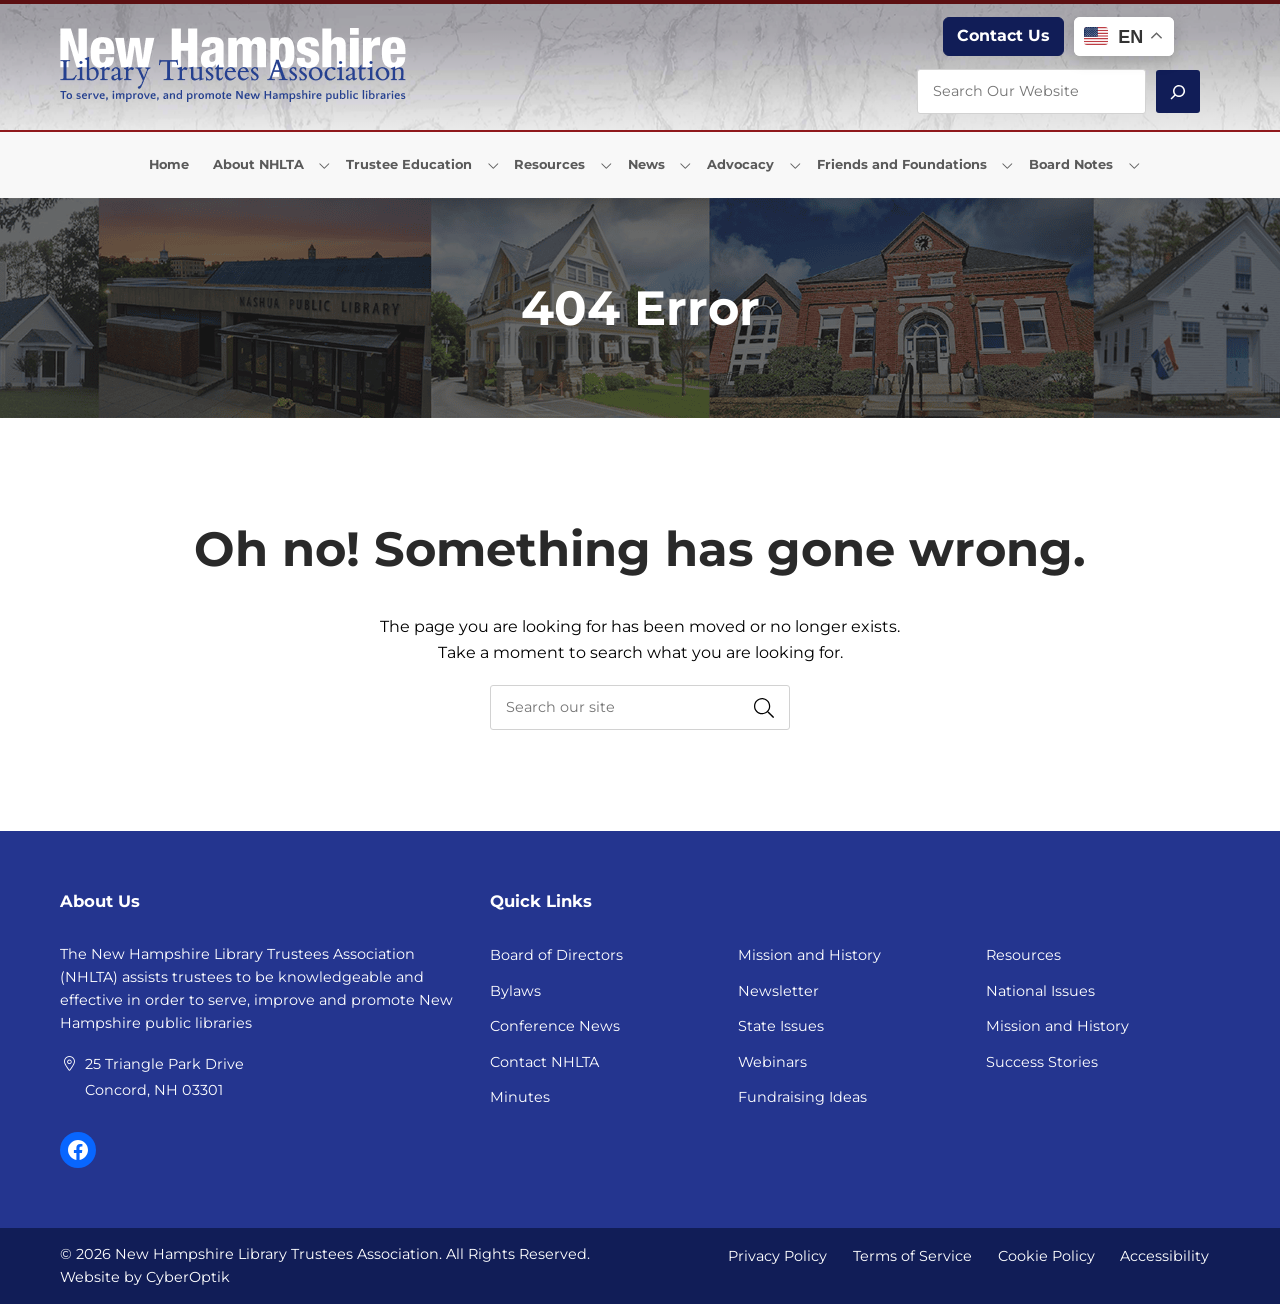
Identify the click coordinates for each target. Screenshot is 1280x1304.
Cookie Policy (1046, 1255)
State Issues (781, 1026)
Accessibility (1164, 1255)
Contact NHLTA (544, 1062)
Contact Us (1003, 35)
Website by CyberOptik (145, 1277)
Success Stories (1042, 1062)
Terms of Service (912, 1255)
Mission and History (809, 955)
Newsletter (778, 991)
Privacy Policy (777, 1255)
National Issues (1040, 991)
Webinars (772, 1062)
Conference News (555, 1026)
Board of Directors (556, 955)
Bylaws (515, 991)
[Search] (1178, 91)
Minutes (520, 1097)
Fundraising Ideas (802, 1097)
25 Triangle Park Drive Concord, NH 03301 (164, 1077)
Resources (1023, 955)
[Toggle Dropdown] (325, 165)
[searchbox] (640, 707)
